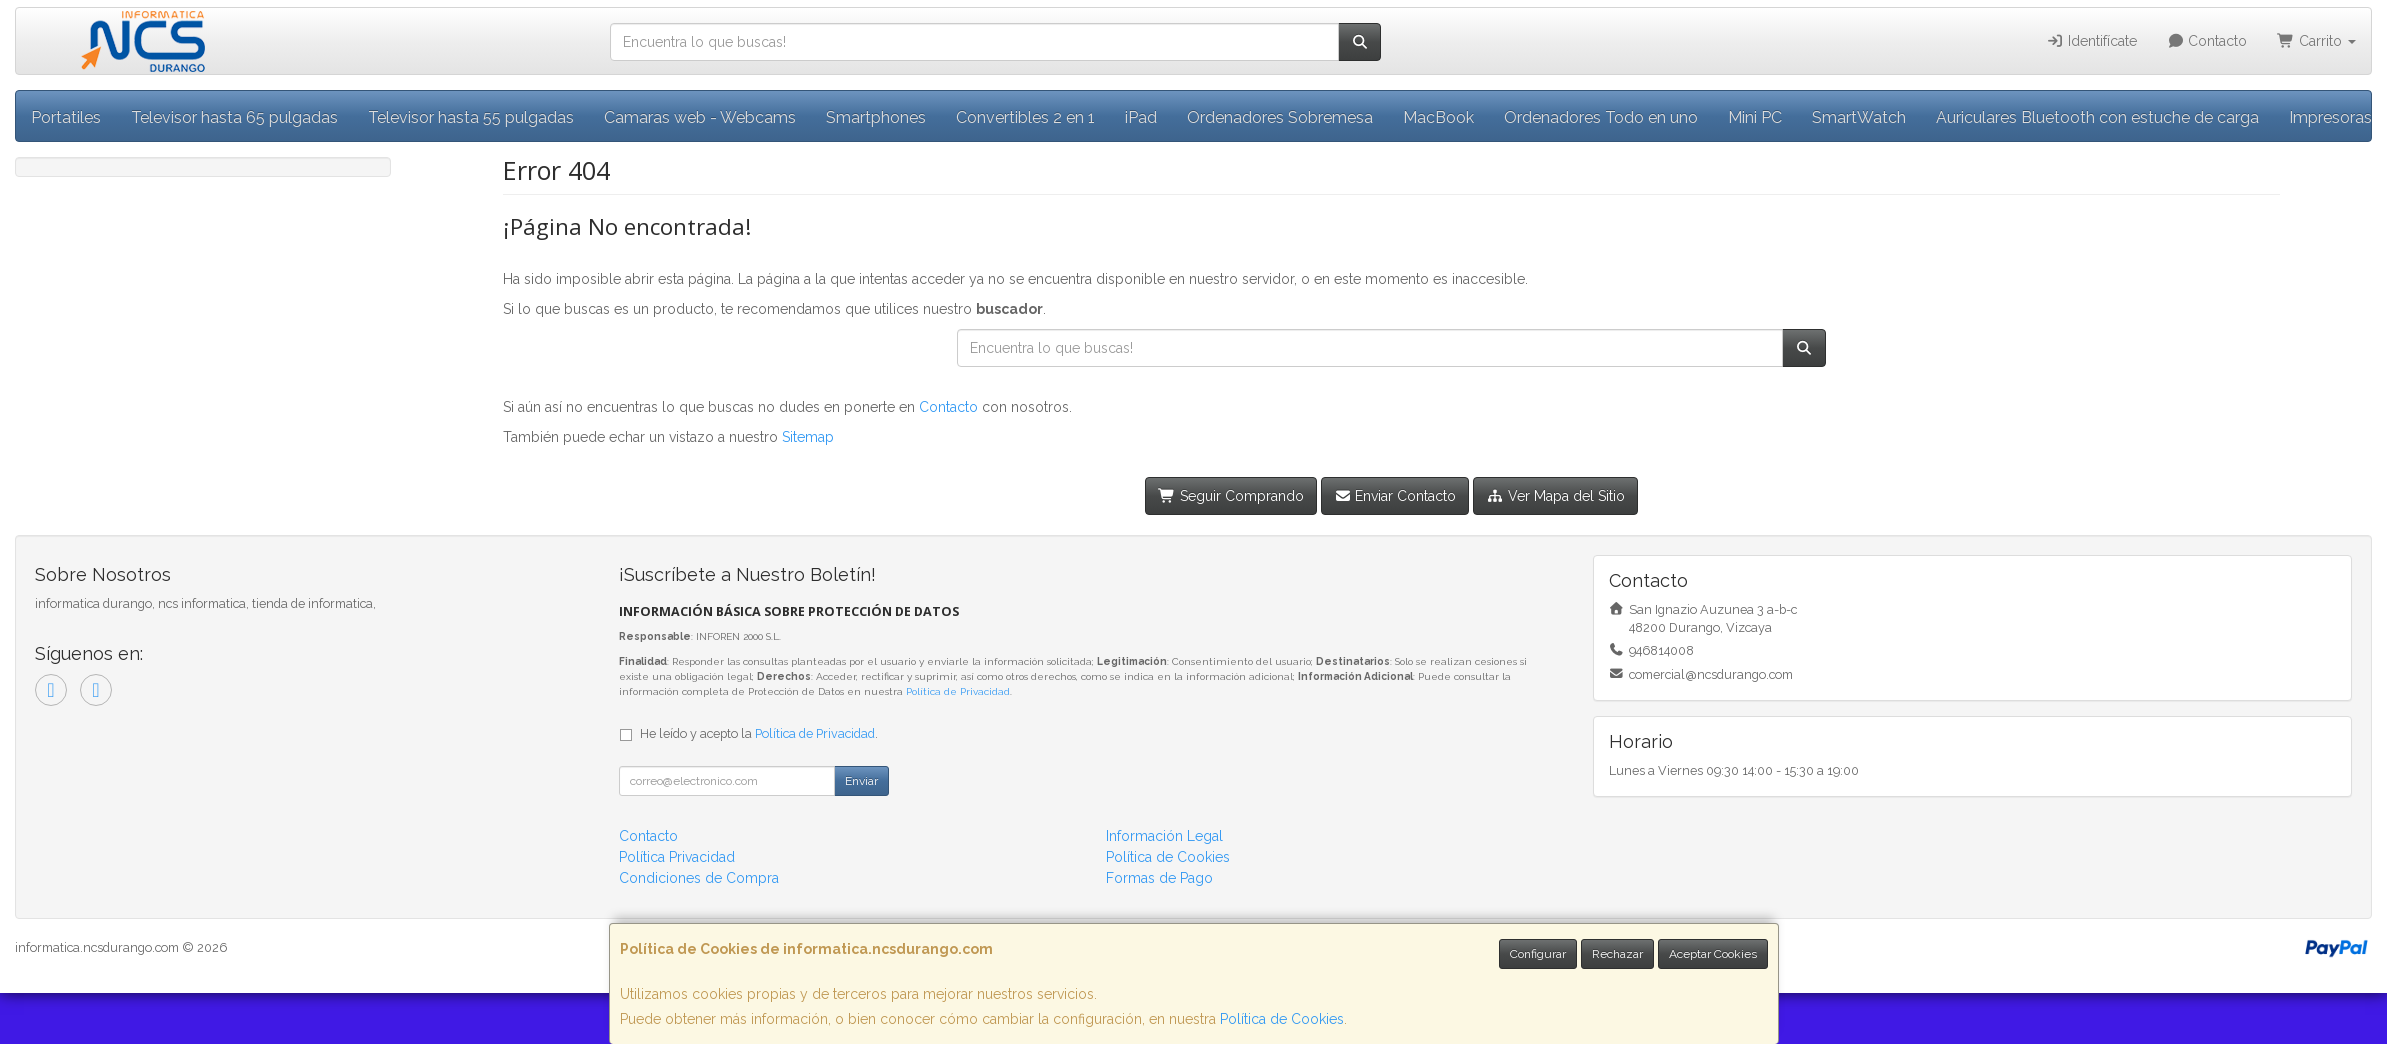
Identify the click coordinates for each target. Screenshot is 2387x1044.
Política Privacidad (677, 857)
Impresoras (2330, 117)
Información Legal (1164, 836)
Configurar (1538, 954)
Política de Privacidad (958, 691)
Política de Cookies (1282, 1019)
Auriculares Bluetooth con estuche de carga (2097, 117)
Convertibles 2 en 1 (1025, 117)
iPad (1141, 117)
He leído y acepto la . (759, 733)
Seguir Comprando (1231, 496)
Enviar (861, 781)
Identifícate (2091, 41)
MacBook (1438, 117)
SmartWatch (1859, 117)
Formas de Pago (1159, 878)
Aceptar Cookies (1713, 954)
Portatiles (66, 117)
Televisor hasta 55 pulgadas (471, 117)
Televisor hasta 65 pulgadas (234, 117)
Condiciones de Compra (699, 878)
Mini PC (1755, 117)
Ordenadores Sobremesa (1280, 117)
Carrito (2316, 41)
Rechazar (1617, 954)
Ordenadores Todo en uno (1601, 117)
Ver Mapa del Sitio (1555, 496)
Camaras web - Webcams (700, 117)
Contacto (2207, 41)
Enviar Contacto (1395, 496)
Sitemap (808, 437)
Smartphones (876, 117)
